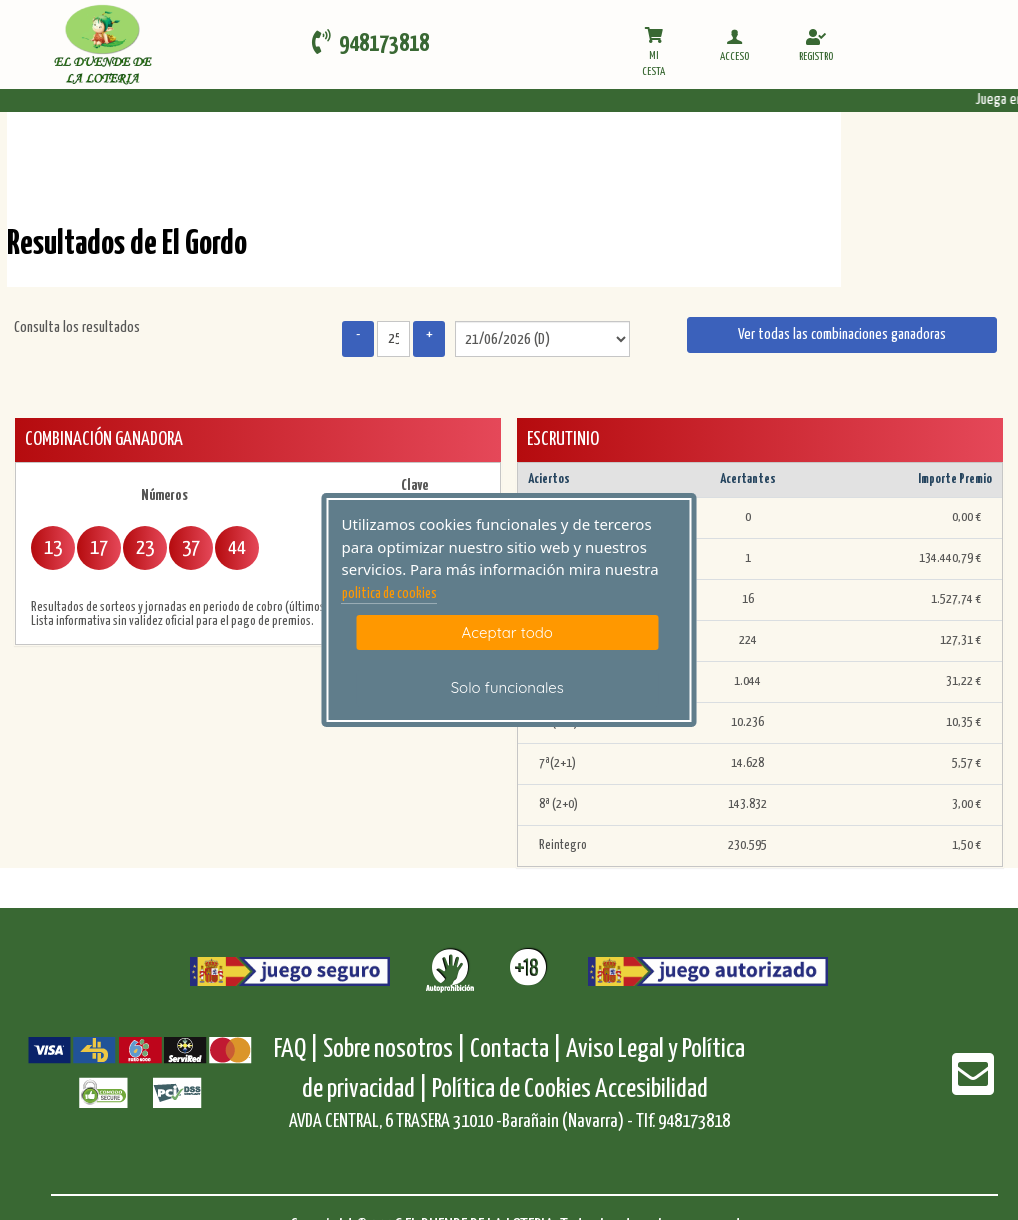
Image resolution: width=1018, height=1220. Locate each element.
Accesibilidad (651, 1089)
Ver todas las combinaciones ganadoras (842, 334)
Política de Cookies (511, 1089)
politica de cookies (389, 594)
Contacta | (516, 1049)
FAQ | (298, 1049)
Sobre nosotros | (394, 1049)
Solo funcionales (507, 687)
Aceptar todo (507, 632)
